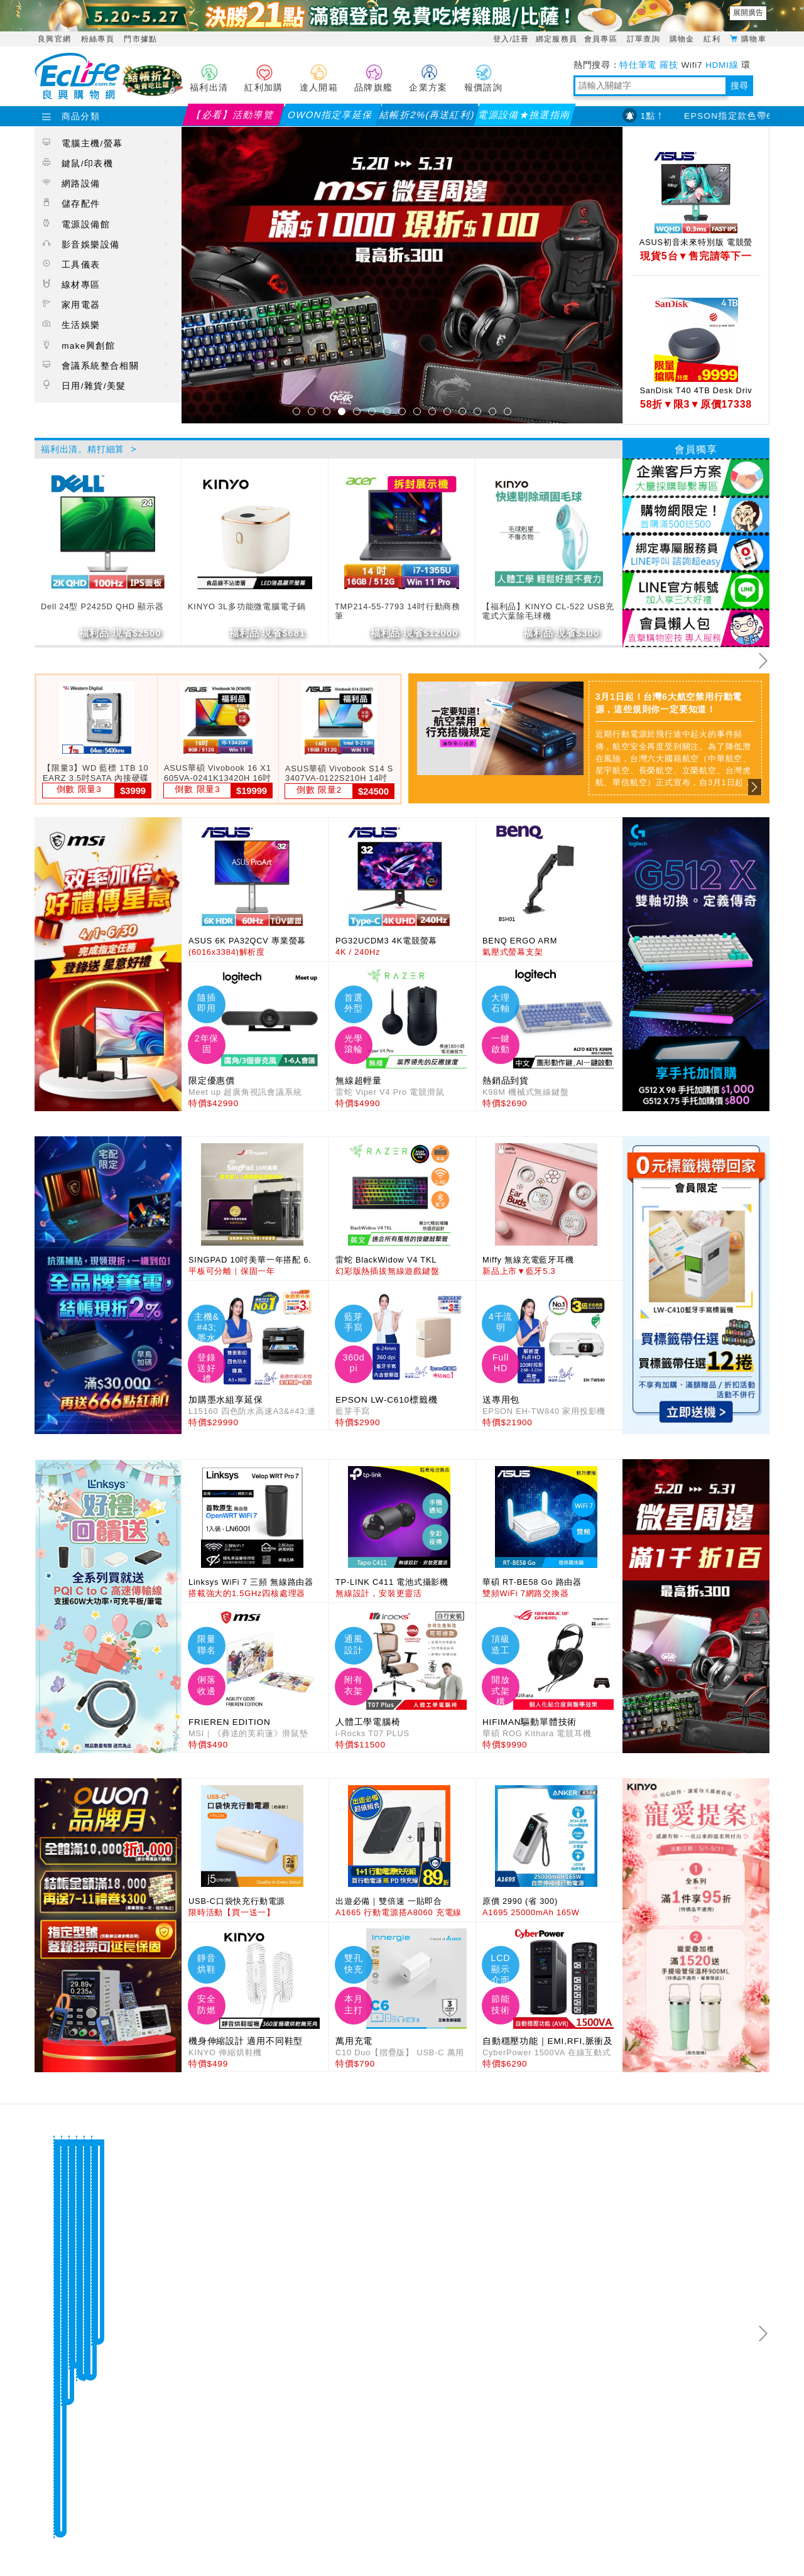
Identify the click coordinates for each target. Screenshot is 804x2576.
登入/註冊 (511, 39)
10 (432, 411)
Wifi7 (692, 65)
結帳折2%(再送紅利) (427, 114)
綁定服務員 (557, 39)
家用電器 (105, 304)
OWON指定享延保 (330, 114)
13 (477, 411)
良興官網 (54, 39)
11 (447, 411)
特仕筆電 (637, 65)
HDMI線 (721, 65)
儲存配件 (105, 203)
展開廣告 (748, 12)
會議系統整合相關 (105, 365)
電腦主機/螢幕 (105, 143)
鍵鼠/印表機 (105, 163)
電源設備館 (105, 224)
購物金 (684, 39)
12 (462, 411)
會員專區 (602, 39)
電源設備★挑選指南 (524, 114)
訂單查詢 (645, 39)
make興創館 (105, 345)
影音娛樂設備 (105, 244)
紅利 (713, 39)
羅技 (669, 65)
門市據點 (140, 39)
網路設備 (105, 183)
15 (507, 411)
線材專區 (105, 284)
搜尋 (739, 85)
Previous (41, 744)
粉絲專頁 (97, 39)
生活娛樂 (105, 324)
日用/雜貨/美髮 (105, 385)
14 (492, 411)
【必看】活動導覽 (233, 114)
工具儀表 (105, 264)
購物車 (753, 38)
